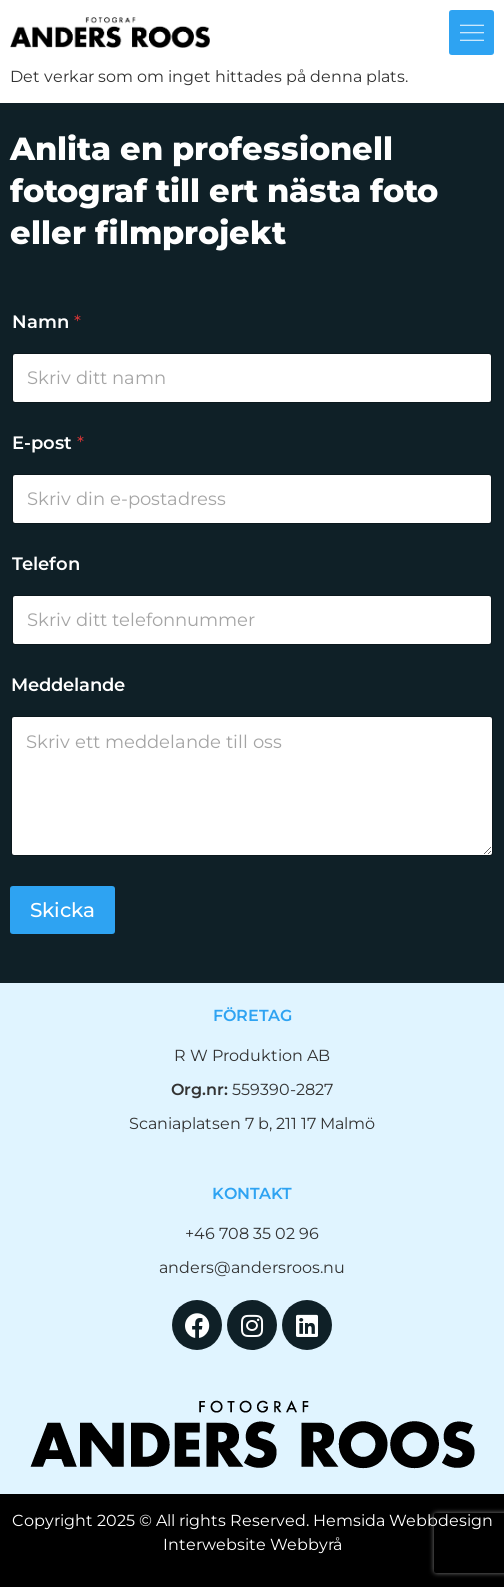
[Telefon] (252, 620)
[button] (471, 32)
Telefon (46, 564)
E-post (48, 443)
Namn (46, 322)
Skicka (62, 910)
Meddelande (68, 685)
